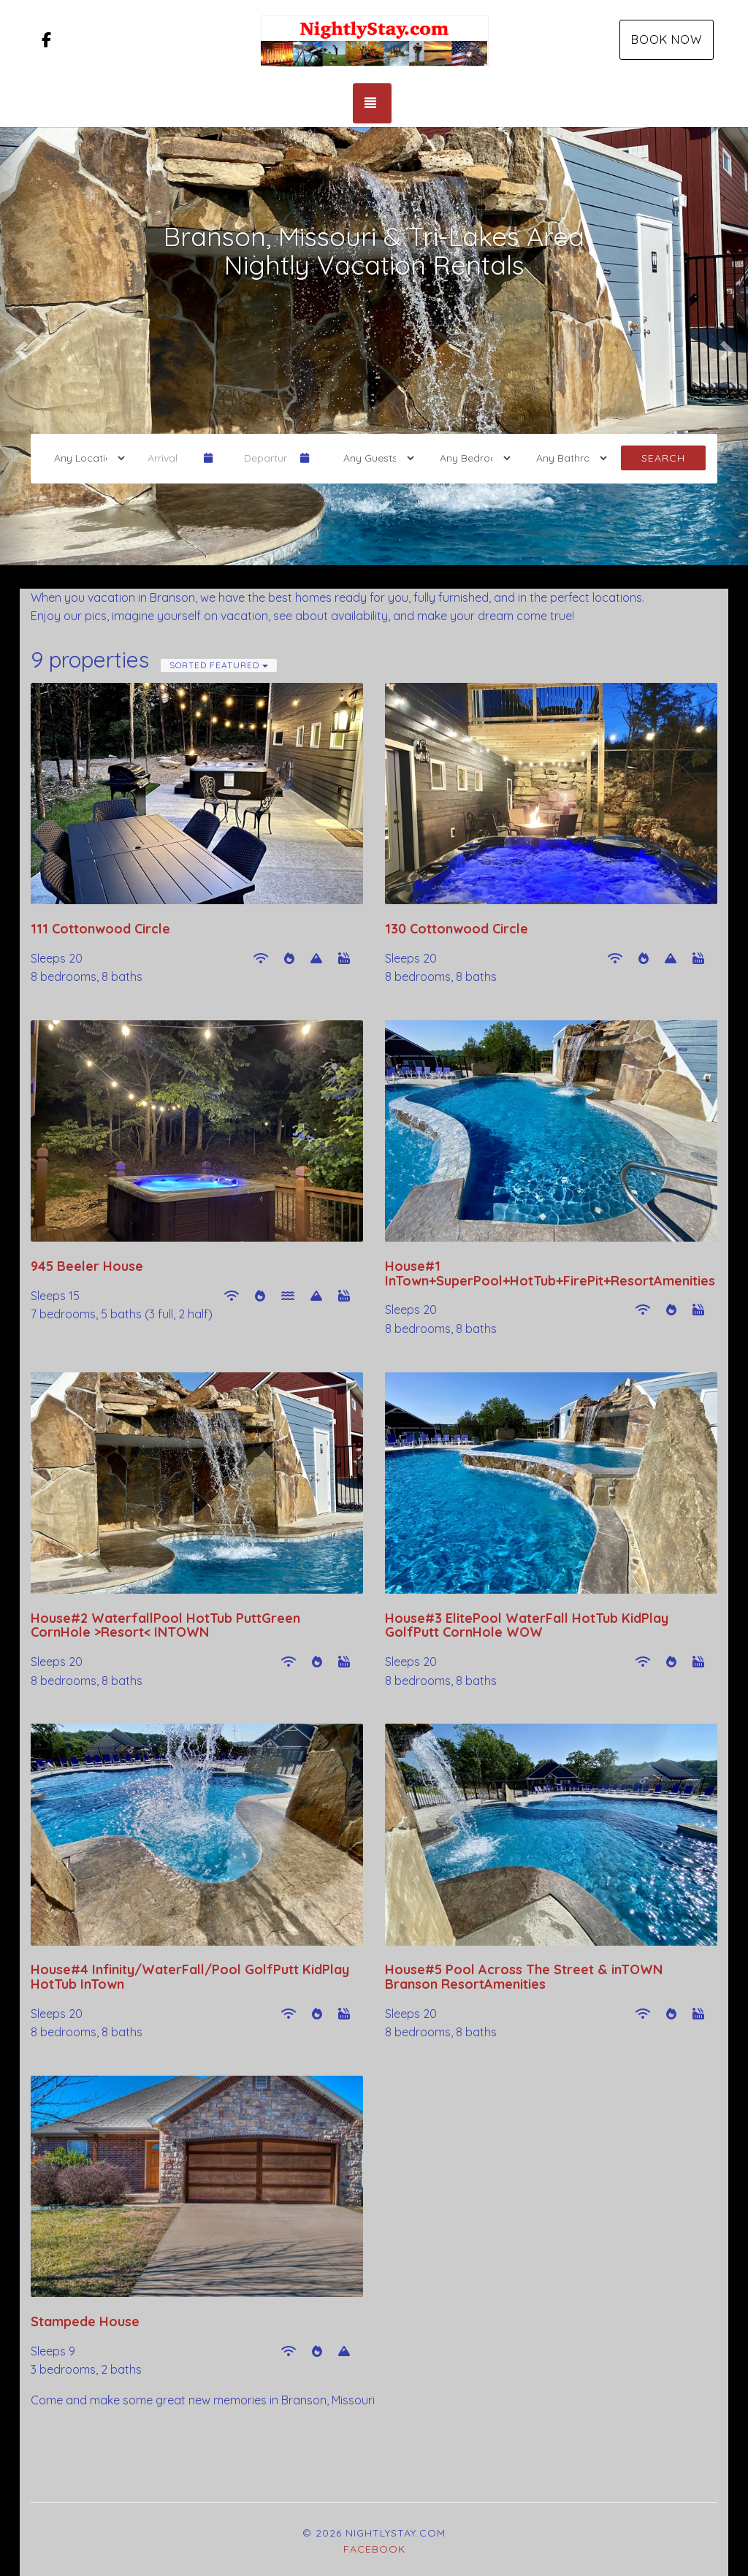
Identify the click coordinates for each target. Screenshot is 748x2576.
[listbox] (374, 346)
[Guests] (374, 458)
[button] (18, 346)
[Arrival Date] (169, 458)
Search (663, 458)
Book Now (666, 39)
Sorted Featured (218, 665)
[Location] (84, 458)
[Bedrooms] (470, 458)
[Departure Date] (266, 458)
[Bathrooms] (566, 458)
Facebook (374, 2549)
